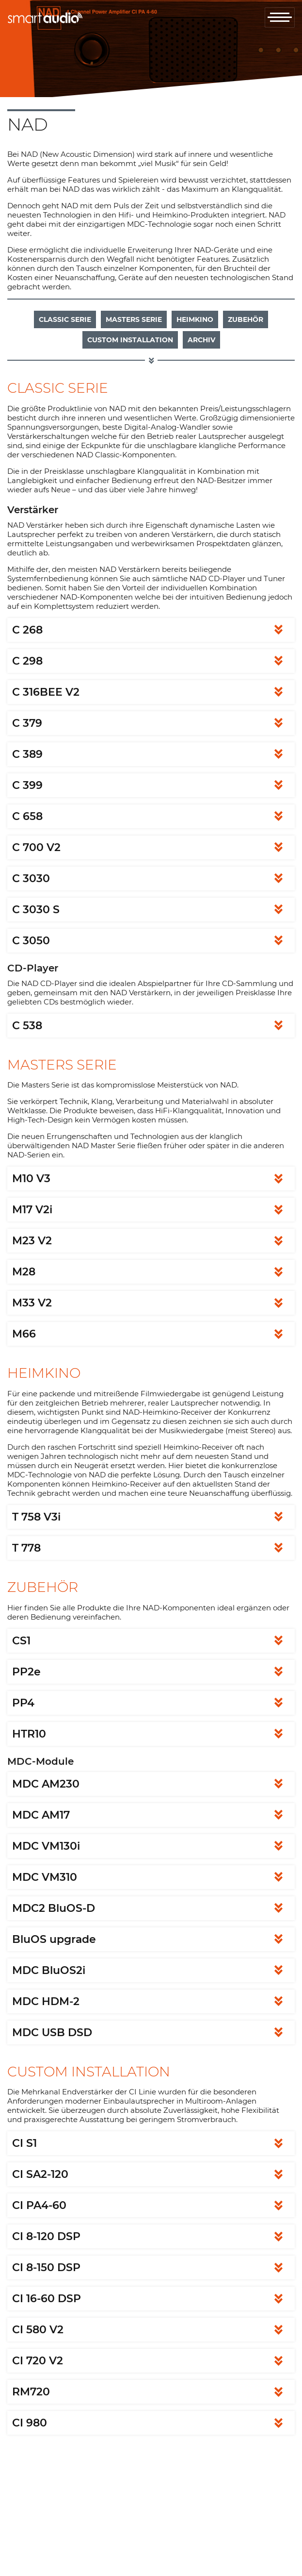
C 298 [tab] (27, 661)
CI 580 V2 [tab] (38, 2329)
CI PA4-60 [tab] (39, 2205)
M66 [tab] (24, 1333)
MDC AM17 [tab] (41, 1815)
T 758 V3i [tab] (36, 1516)
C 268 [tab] (27, 629)
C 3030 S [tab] (36, 909)
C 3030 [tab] (31, 878)
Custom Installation (130, 339)
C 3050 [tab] (31, 940)
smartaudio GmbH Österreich (45, 17)
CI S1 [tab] (24, 2143)
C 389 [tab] (27, 754)
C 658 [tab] (27, 816)
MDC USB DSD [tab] (52, 2032)
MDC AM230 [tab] (45, 1783)
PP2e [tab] (26, 1671)
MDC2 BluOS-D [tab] (53, 1908)
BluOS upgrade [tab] (54, 1939)
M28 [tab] (23, 1271)
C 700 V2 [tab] (36, 847)
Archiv (201, 339)
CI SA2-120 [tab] (40, 2174)
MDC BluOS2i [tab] (48, 1970)
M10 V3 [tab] (31, 1178)
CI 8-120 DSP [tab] (46, 2236)
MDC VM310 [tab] (44, 1877)
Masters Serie (134, 319)
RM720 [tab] (31, 2391)
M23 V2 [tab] (32, 1240)
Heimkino (194, 319)
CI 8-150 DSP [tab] (46, 2267)
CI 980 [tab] (29, 2422)
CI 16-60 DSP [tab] (46, 2298)
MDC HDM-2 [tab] (45, 2001)
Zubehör (245, 319)
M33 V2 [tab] (32, 1302)
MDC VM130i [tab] (46, 1846)
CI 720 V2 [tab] (37, 2360)
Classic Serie (65, 319)
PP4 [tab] (23, 1702)
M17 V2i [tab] (32, 1209)
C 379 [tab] (27, 723)
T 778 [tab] (26, 1548)
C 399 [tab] (27, 785)
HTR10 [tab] (29, 1733)
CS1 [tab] (21, 1640)
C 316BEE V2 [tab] (45, 692)
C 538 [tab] (27, 1025)
